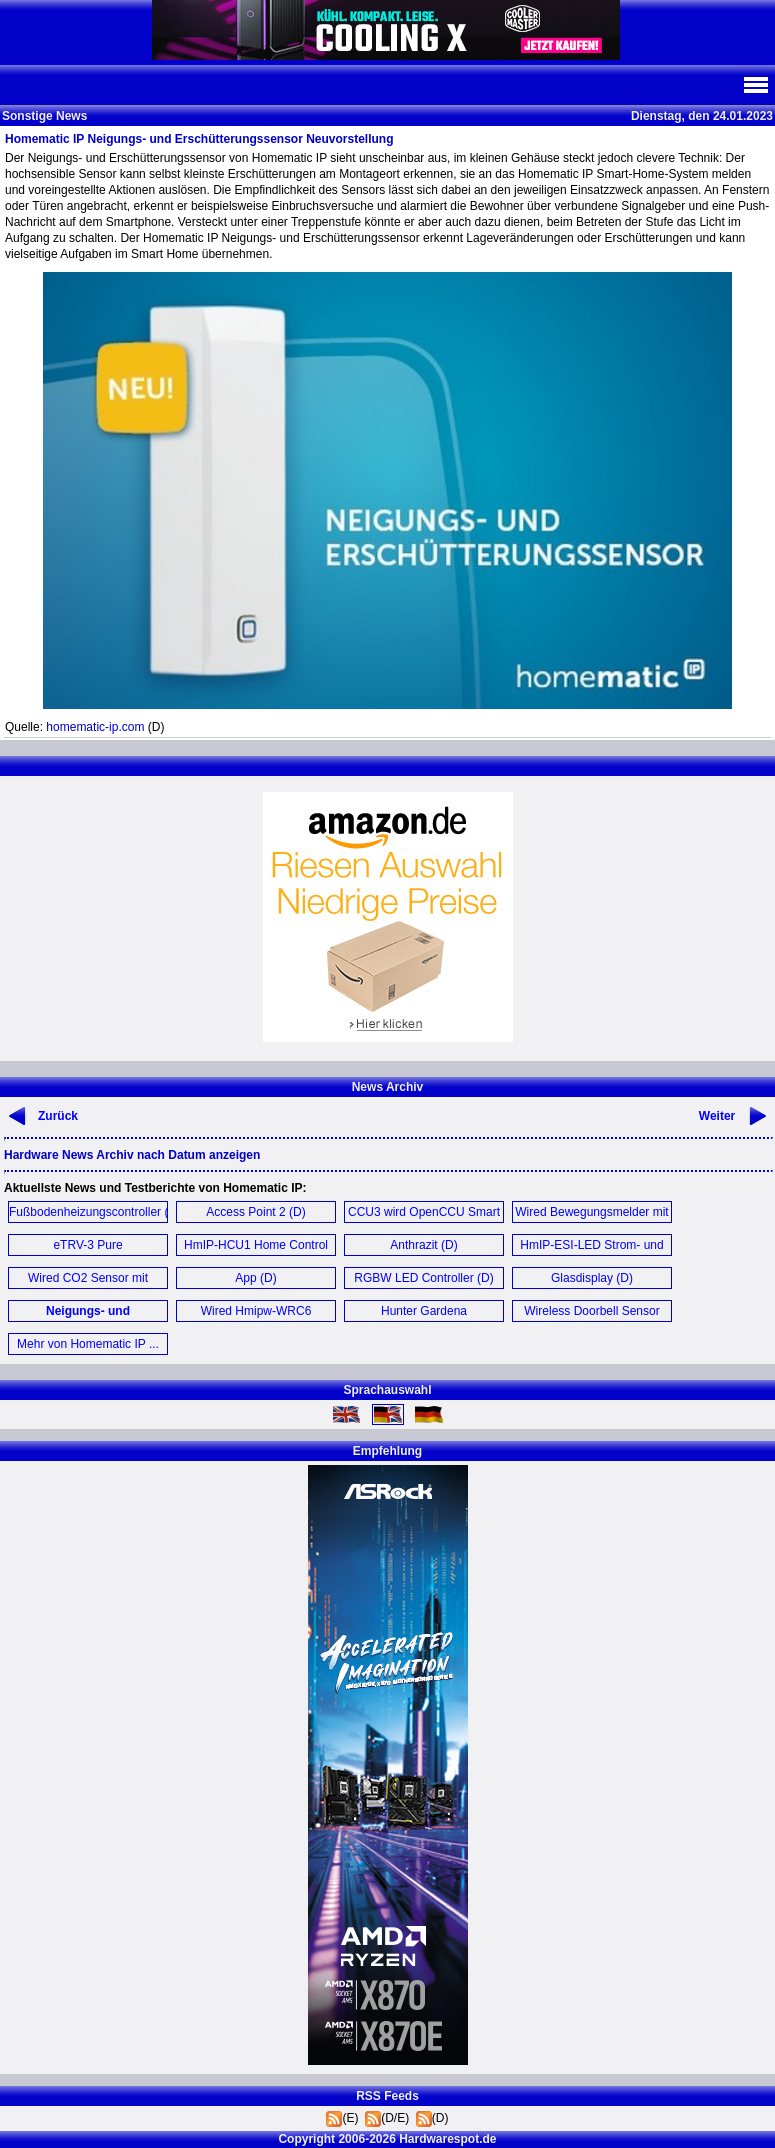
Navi (755, 85)
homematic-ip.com (95, 727)
